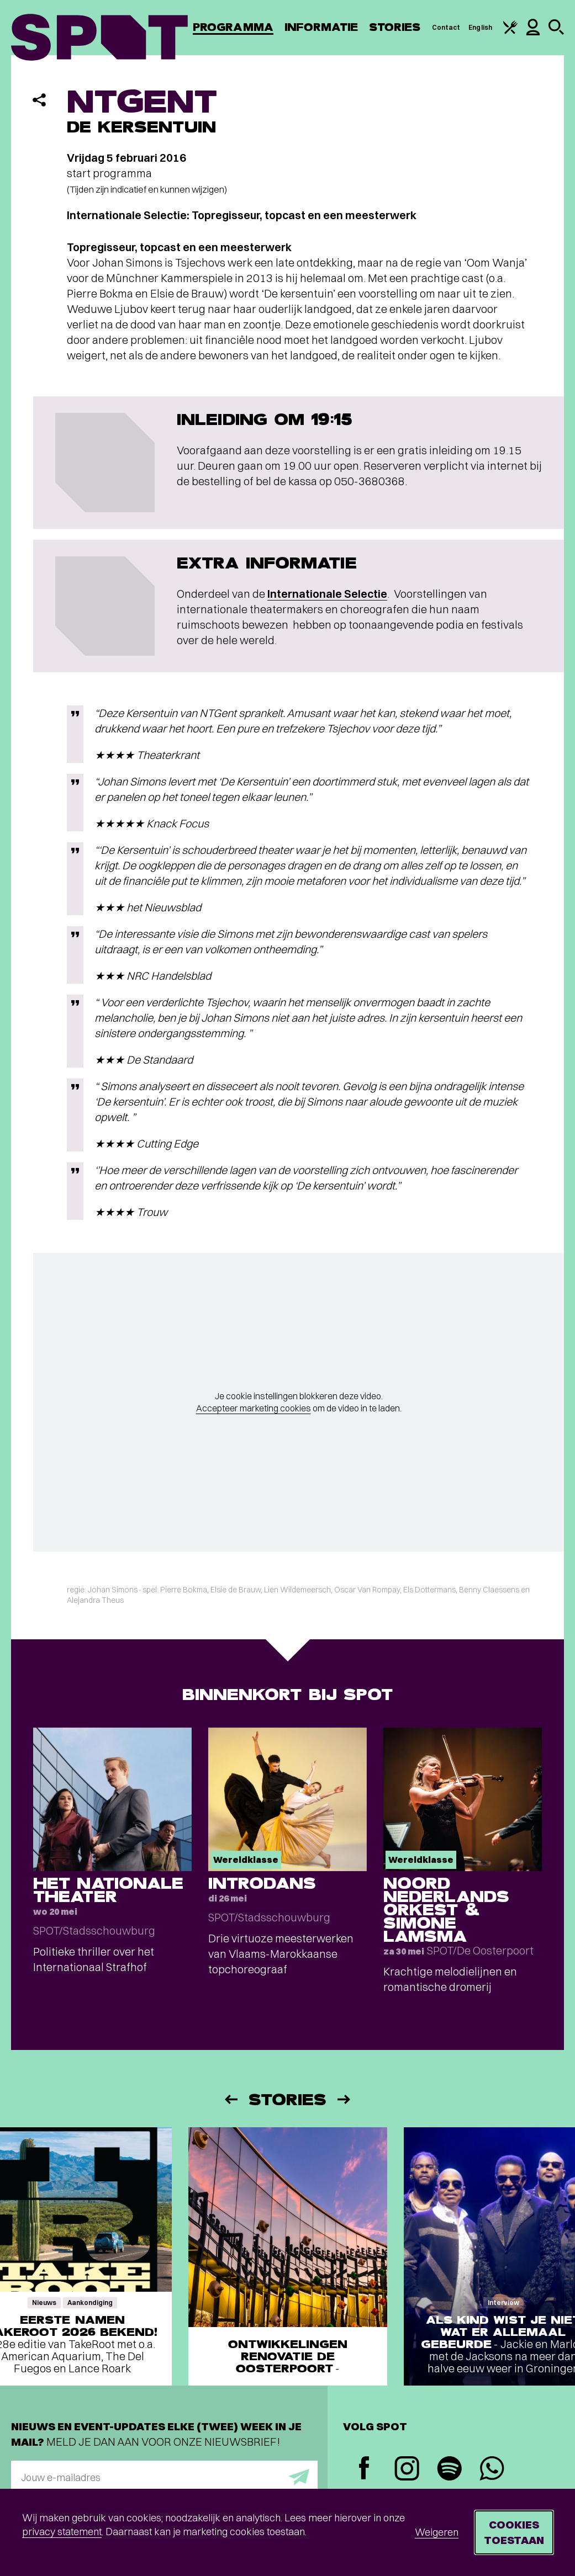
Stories (395, 27)
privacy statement (62, 2531)
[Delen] (39, 99)
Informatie (321, 27)
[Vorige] (230, 2099)
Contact (446, 27)
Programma (233, 27)
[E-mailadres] (164, 2477)
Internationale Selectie (327, 594)
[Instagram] (407, 2469)
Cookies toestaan (514, 2532)
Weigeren (436, 2532)
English (480, 27)
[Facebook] (364, 2469)
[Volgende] (344, 2099)
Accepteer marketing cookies (253, 1408)
